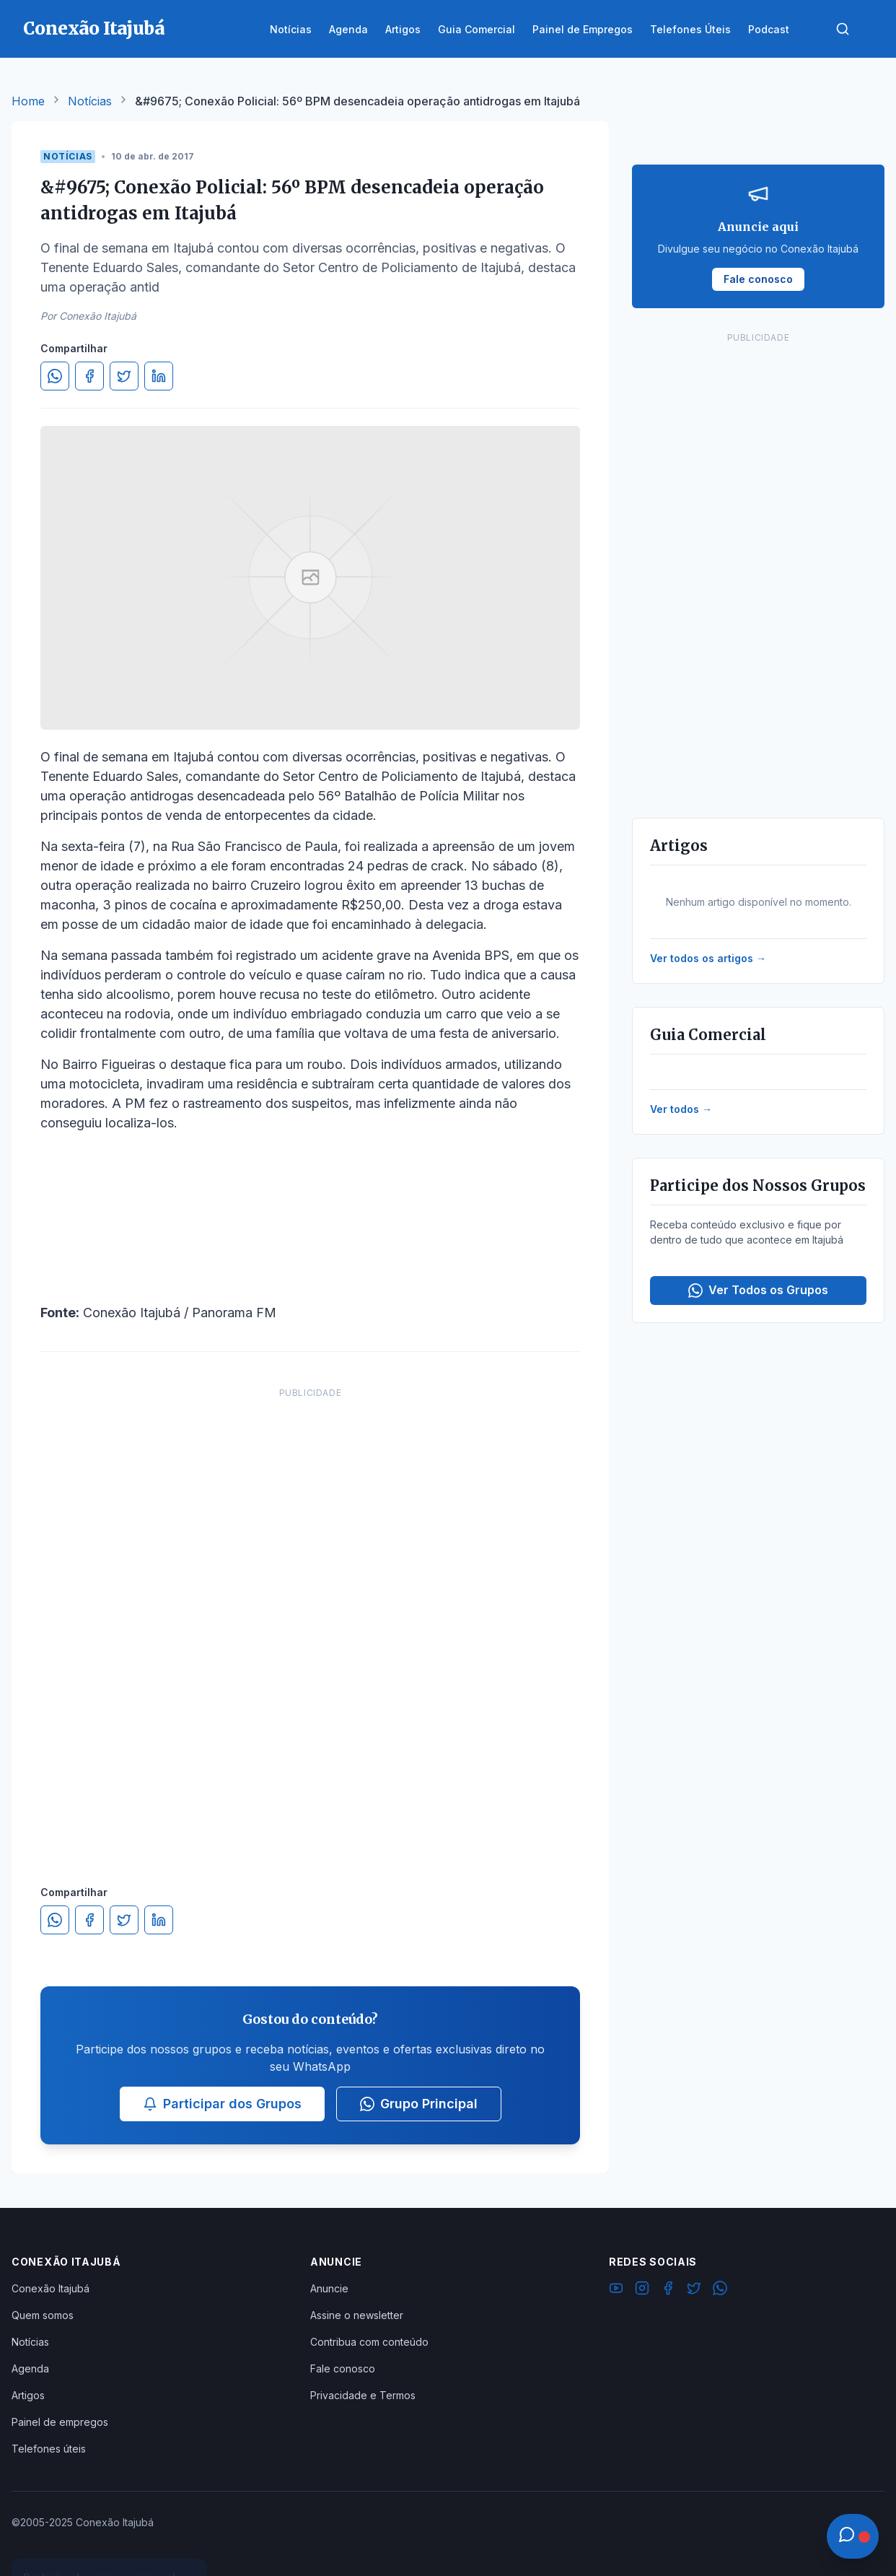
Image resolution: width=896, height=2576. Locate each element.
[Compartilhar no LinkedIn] (158, 376)
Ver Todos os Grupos (758, 1290)
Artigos (28, 2395)
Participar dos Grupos (222, 2103)
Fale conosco (342, 2368)
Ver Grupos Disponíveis (110, 2541)
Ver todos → (681, 1109)
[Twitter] (694, 2290)
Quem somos (43, 2315)
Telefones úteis (49, 2448)
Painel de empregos (60, 2422)
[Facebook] (668, 2290)
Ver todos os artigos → (708, 958)
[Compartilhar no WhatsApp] (54, 376)
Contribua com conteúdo (369, 2342)
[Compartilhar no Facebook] (89, 376)
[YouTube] (616, 2290)
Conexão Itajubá (50, 2288)
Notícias (90, 101)
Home (28, 101)
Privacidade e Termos (363, 2395)
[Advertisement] (310, 1621)
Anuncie (329, 2288)
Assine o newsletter (356, 2315)
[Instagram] (642, 2290)
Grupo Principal (419, 2103)
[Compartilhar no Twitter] (124, 376)
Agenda (30, 2368)
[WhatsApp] (720, 2290)
